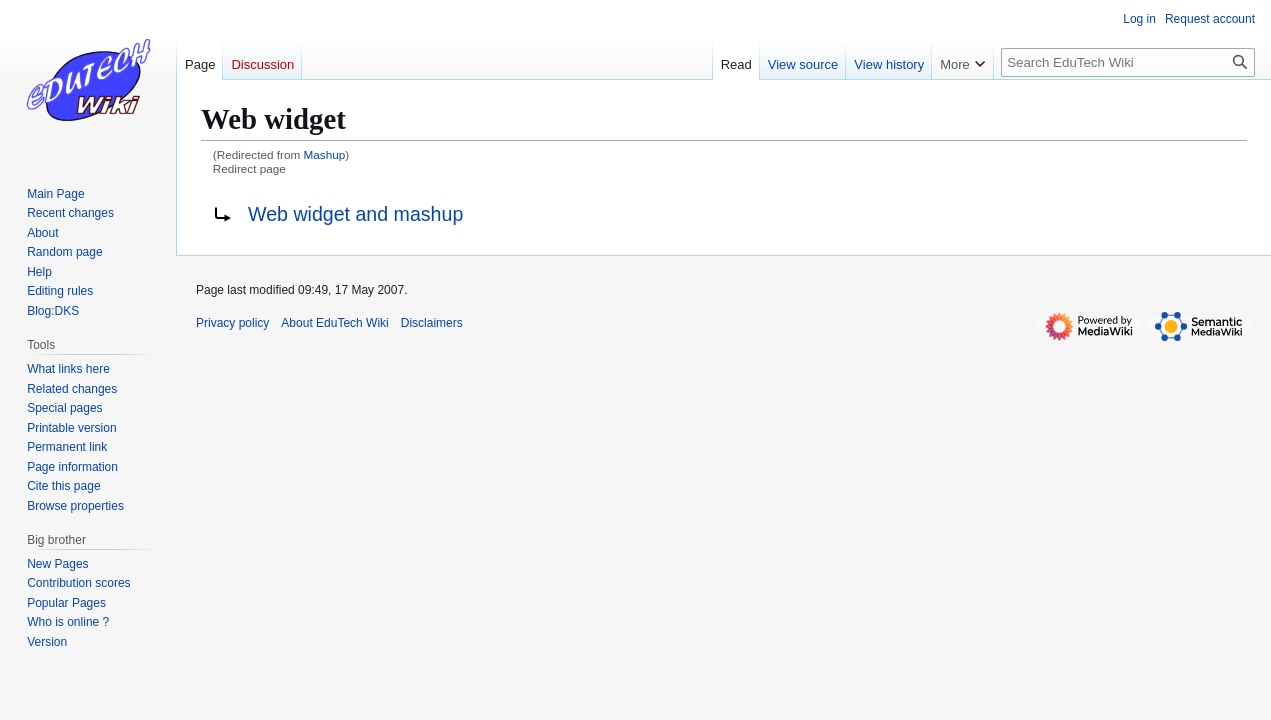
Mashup (325, 154)
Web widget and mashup (355, 214)
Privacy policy (232, 323)
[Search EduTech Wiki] (1128, 62)
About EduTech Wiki (334, 323)
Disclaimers (432, 323)
